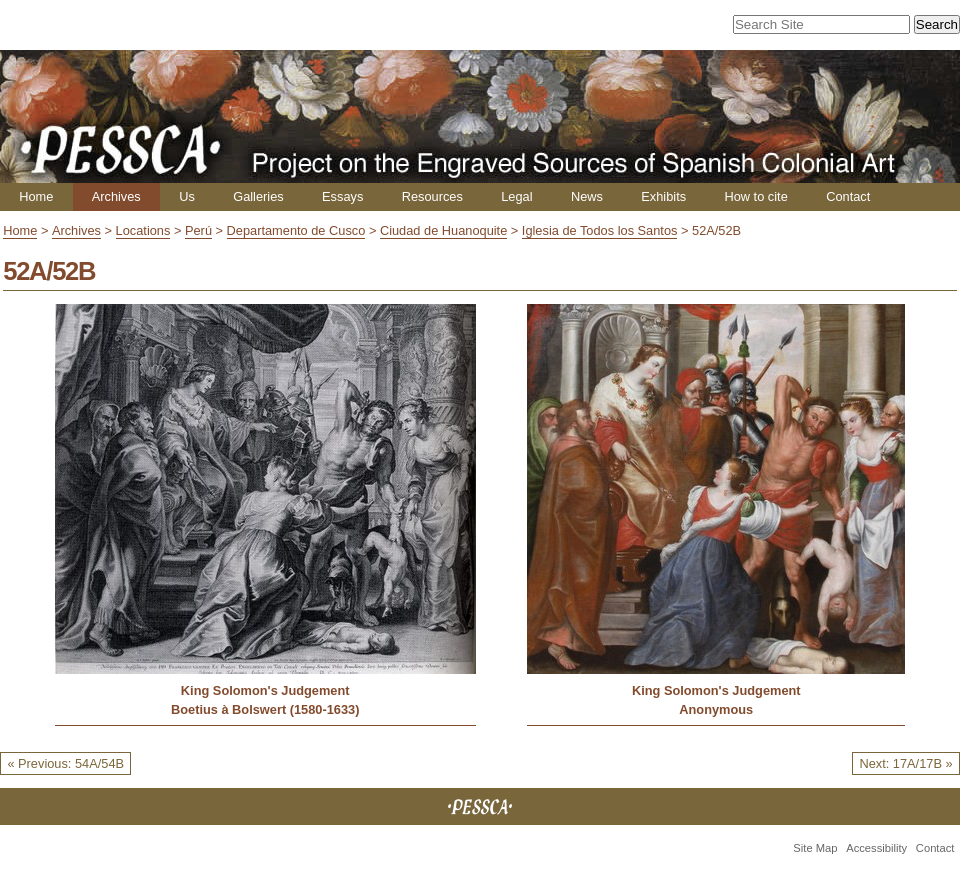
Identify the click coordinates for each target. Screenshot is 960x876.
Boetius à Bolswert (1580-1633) (265, 709)
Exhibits (663, 196)
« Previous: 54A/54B (65, 763)
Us (187, 196)
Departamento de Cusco (296, 230)
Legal (516, 196)
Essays (342, 196)
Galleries (258, 196)
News (587, 196)
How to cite (755, 196)
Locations (143, 230)
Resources (432, 196)
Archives (116, 196)
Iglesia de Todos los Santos (600, 230)
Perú (198, 230)
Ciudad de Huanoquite (443, 230)
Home (36, 196)
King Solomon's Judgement (265, 690)
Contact (848, 196)
